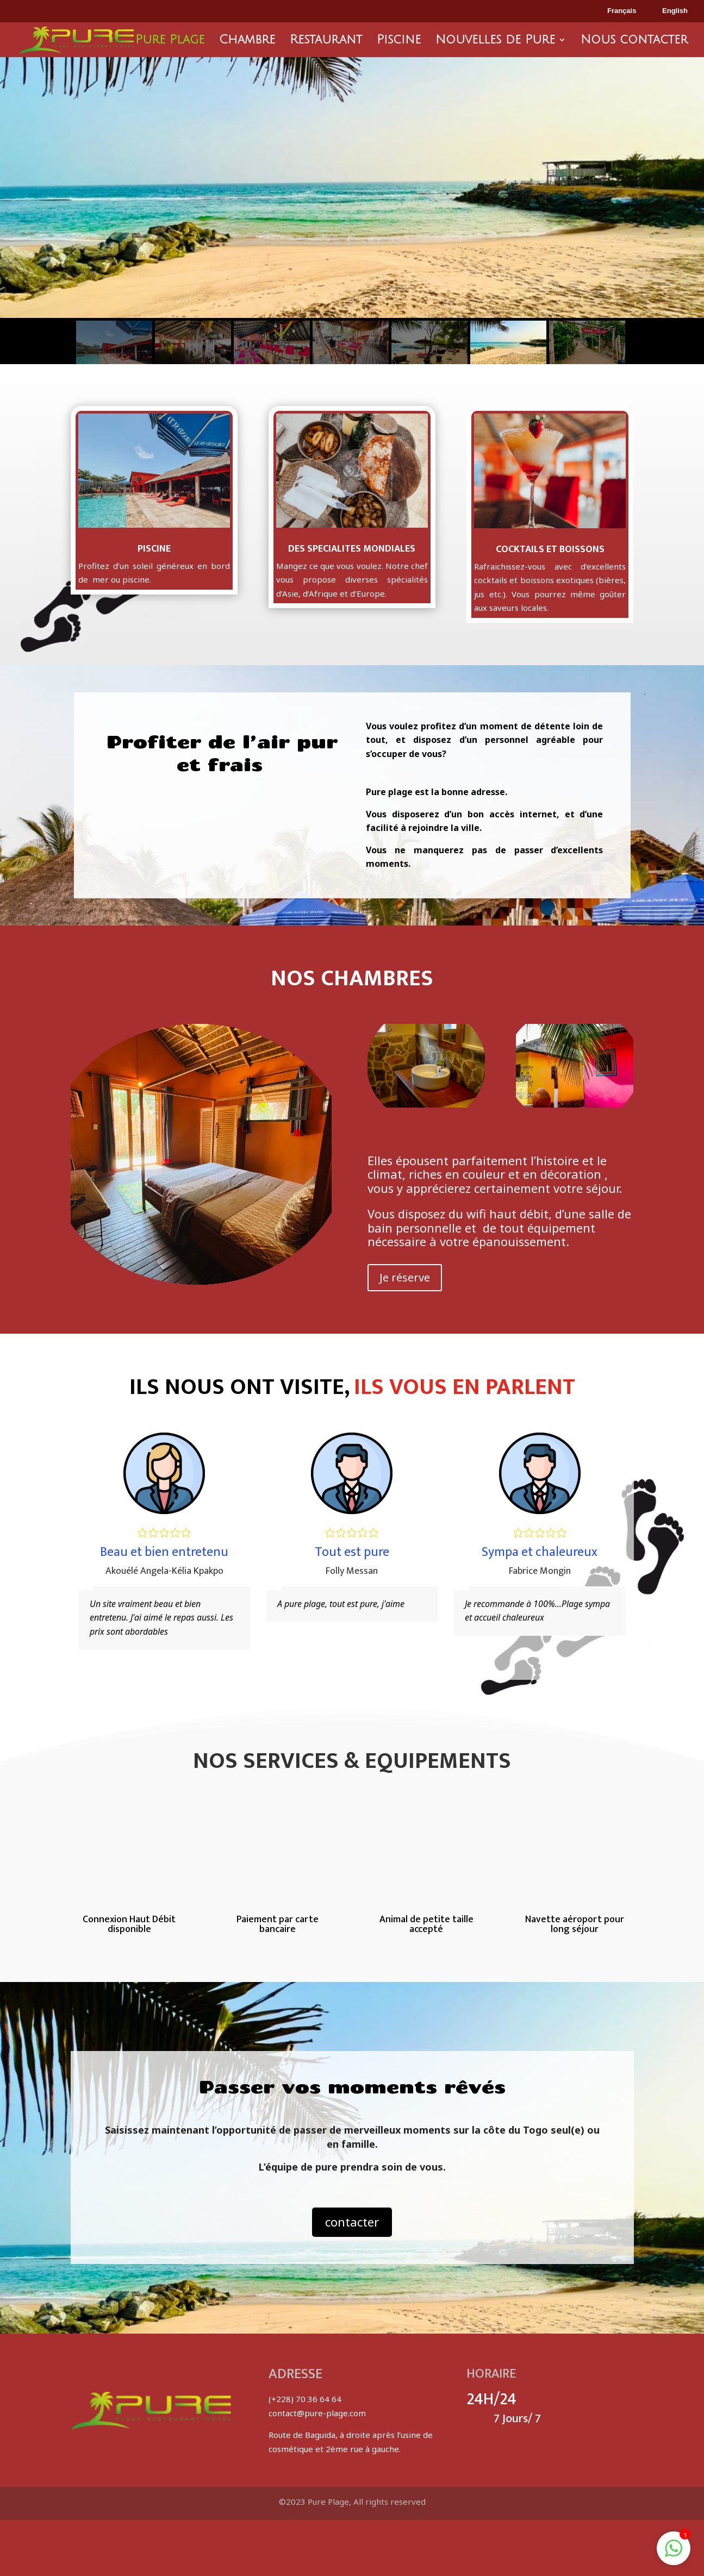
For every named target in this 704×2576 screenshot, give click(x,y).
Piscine (399, 41)
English (667, 11)
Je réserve (404, 1277)
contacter (352, 2222)
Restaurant (326, 41)
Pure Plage (169, 41)
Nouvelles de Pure (495, 41)
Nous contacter (634, 41)
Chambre (247, 41)
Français (613, 11)
